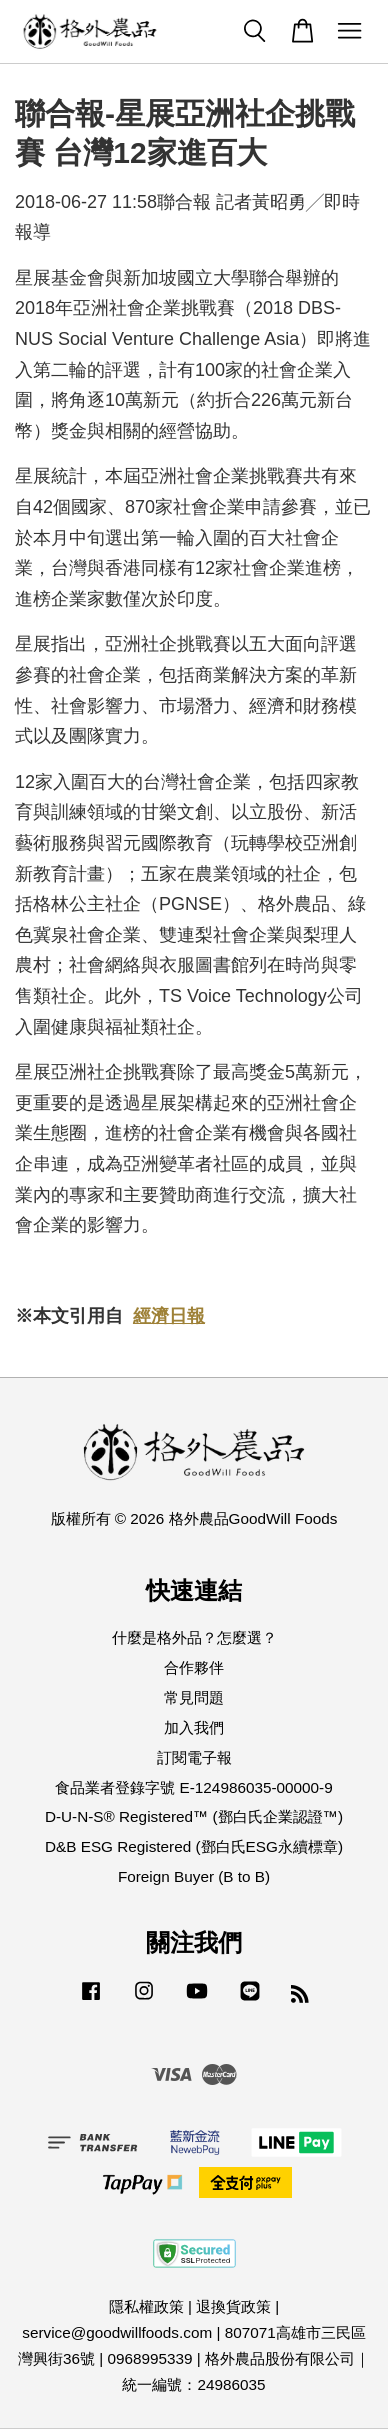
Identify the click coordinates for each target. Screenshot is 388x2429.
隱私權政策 (146, 2306)
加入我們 (194, 1727)
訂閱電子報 (194, 1757)
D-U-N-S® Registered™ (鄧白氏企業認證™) (194, 1816)
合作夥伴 (194, 1667)
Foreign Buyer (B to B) (194, 1876)
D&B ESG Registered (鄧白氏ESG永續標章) (194, 1846)
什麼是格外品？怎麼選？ (194, 1637)
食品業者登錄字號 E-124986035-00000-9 (193, 1787)
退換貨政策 (233, 2306)
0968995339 (149, 2358)
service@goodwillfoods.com (117, 2332)
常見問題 (194, 1697)
